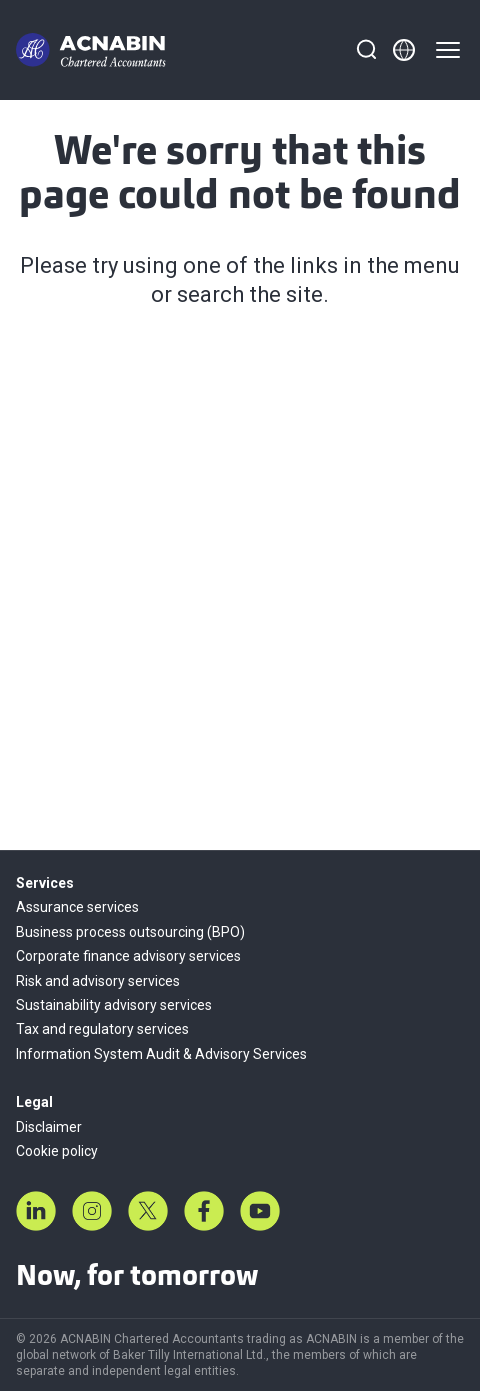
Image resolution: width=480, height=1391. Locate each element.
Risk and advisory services (98, 981)
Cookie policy (57, 1151)
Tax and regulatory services (102, 1029)
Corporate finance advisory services (128, 956)
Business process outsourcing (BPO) (130, 932)
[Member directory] (404, 50)
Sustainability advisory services (114, 1005)
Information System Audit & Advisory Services (161, 1054)
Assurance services (77, 907)
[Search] (366, 50)
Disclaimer (49, 1127)
